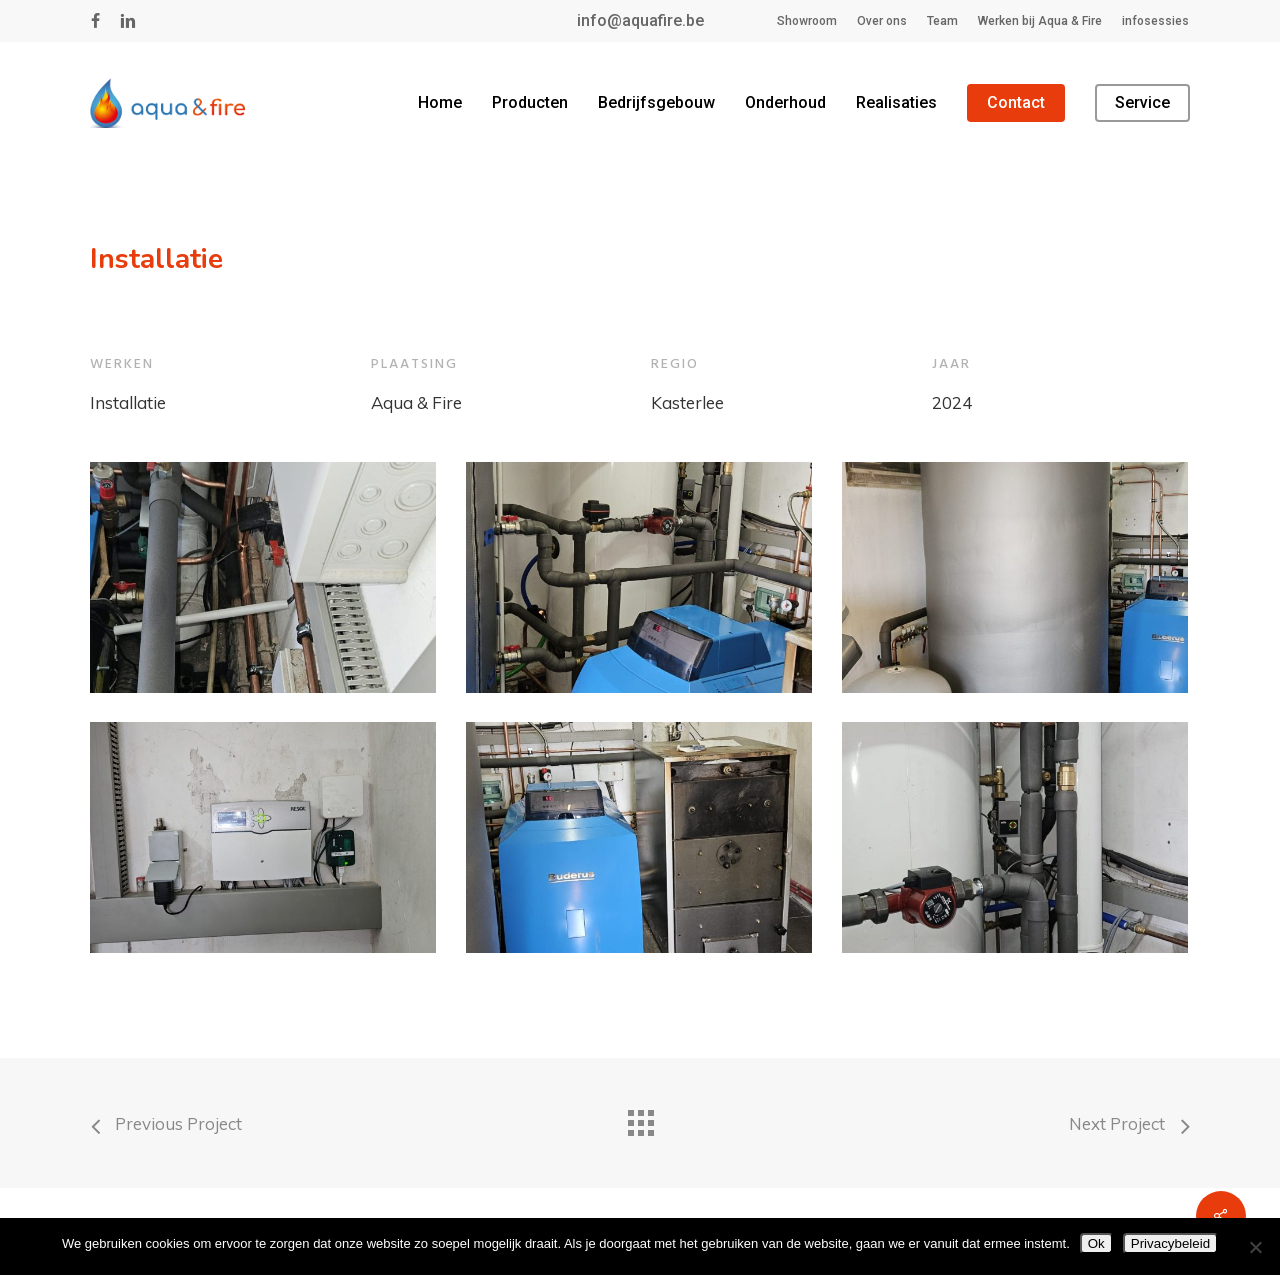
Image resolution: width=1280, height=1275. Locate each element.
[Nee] (1255, 1247)
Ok (1096, 1243)
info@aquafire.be (640, 20)
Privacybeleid (1170, 1243)
